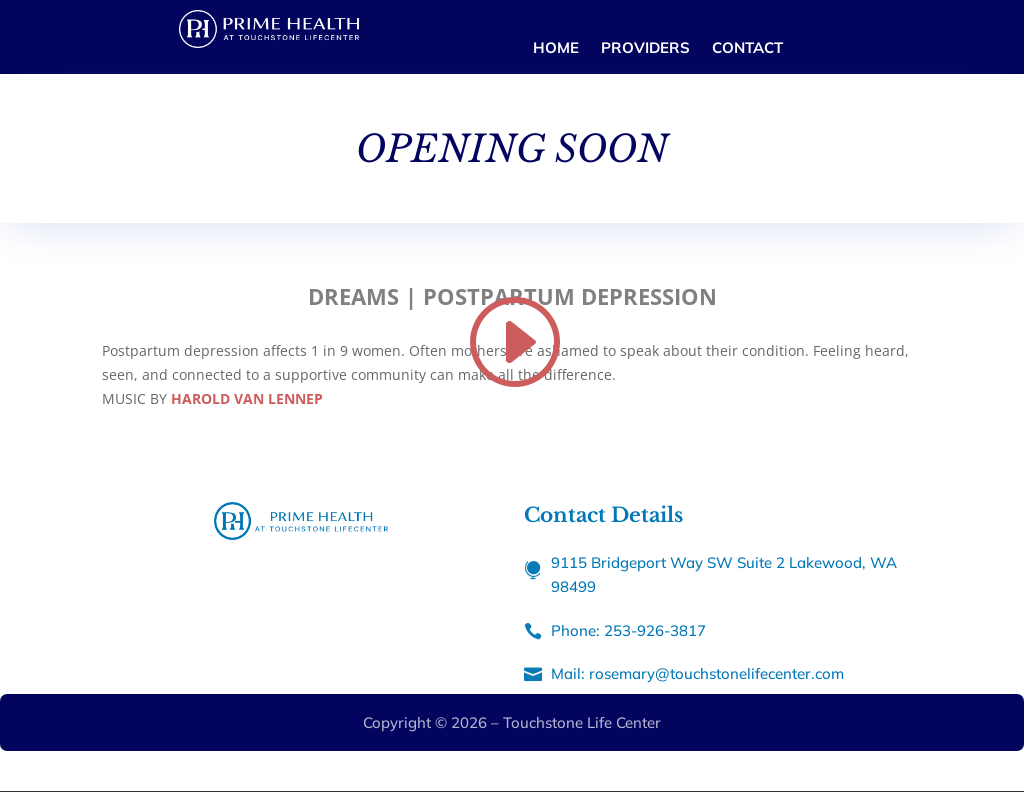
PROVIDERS (645, 49)
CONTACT (747, 49)
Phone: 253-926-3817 (628, 630)
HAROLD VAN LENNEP (247, 398)
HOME (556, 49)
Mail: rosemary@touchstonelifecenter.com (697, 673)
